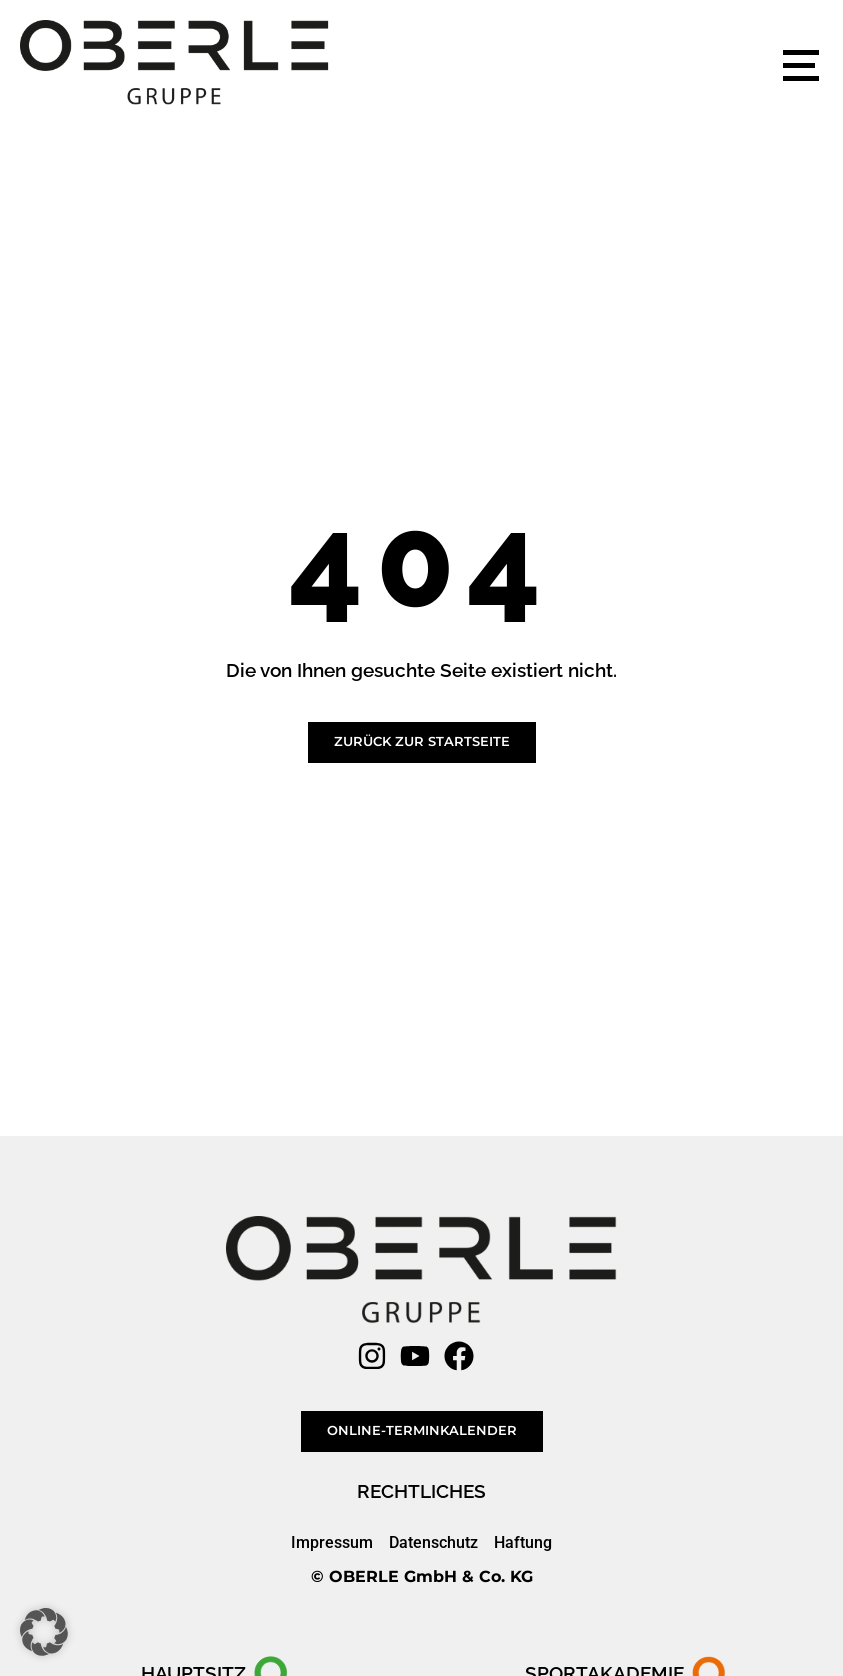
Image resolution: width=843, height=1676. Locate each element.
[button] (44, 1632)
